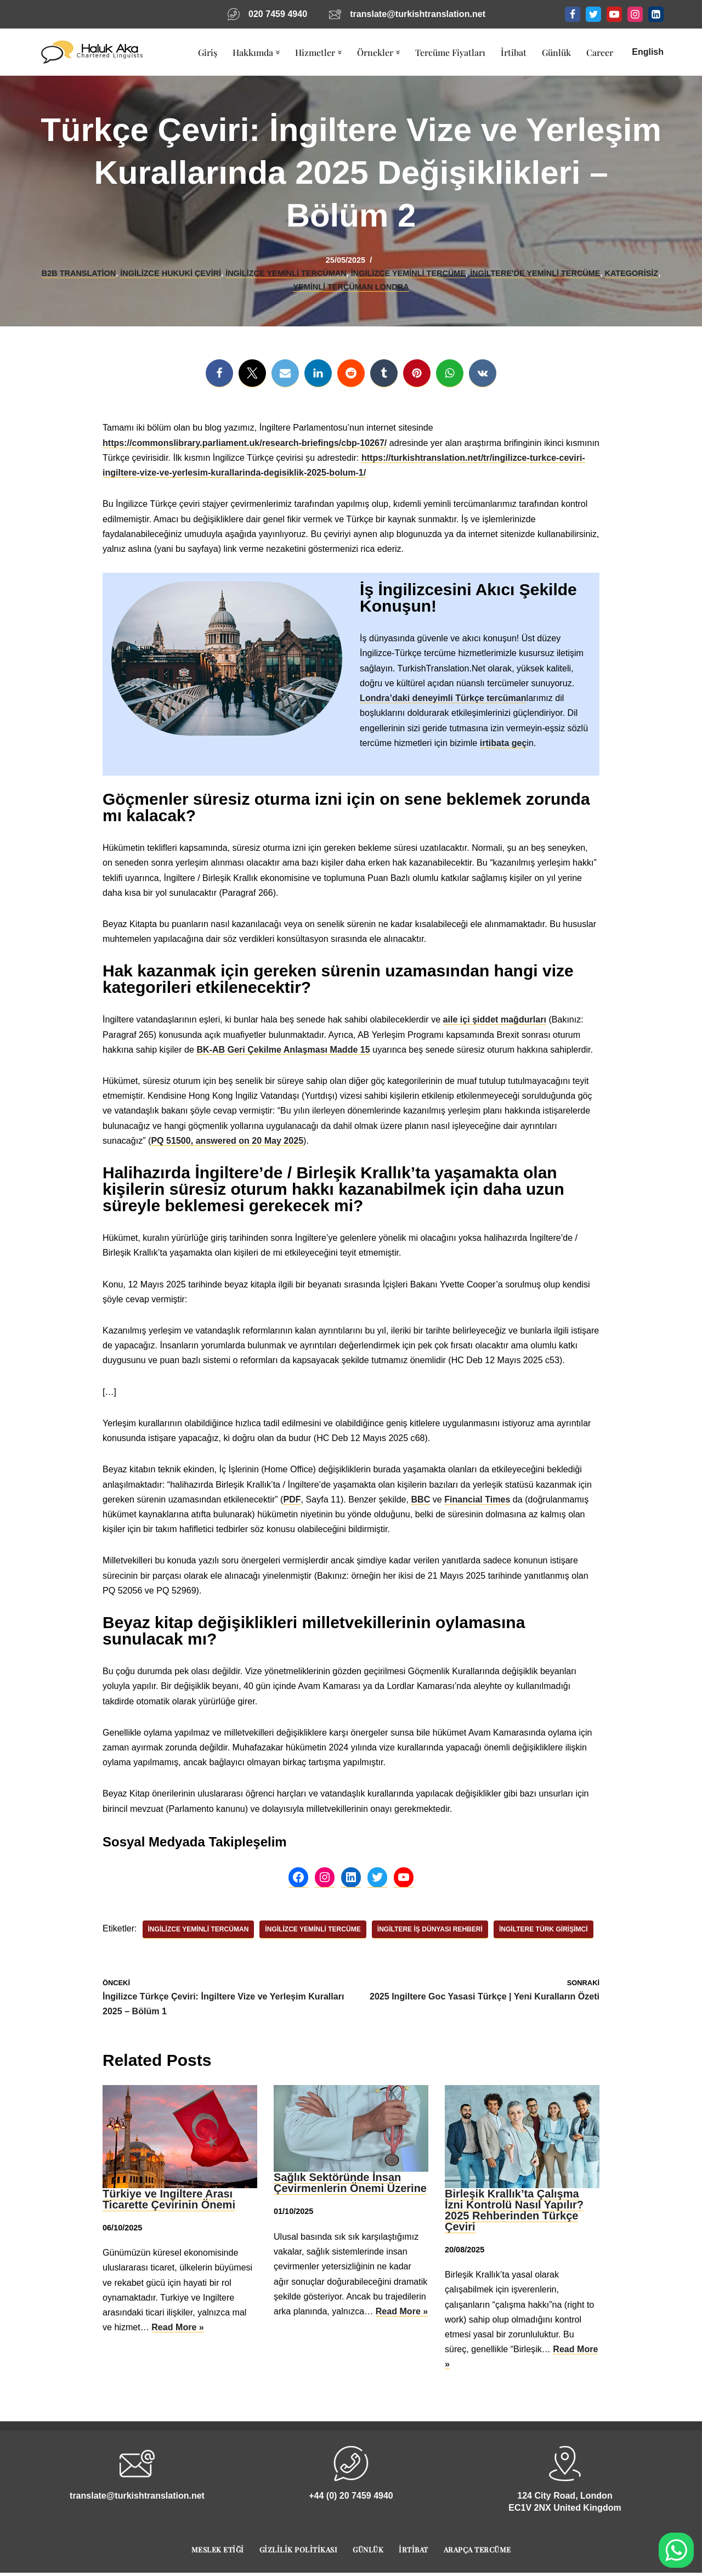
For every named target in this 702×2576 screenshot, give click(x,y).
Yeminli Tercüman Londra (351, 287)
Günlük (556, 52)
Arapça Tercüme (477, 2547)
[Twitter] (593, 14)
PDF (291, 1498)
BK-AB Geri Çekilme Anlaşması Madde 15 (282, 1049)
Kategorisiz (630, 273)
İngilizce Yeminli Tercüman (286, 273)
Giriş (207, 52)
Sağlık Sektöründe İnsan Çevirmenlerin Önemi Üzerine (350, 2181)
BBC (419, 1498)
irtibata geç (502, 742)
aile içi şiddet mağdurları (493, 1019)
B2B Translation (80, 273)
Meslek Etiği (217, 2547)
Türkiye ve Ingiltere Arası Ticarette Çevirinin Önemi (169, 2198)
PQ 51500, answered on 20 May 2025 (227, 1140)
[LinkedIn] (656, 14)
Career (599, 52)
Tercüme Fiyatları (450, 52)
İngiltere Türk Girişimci (542, 1929)
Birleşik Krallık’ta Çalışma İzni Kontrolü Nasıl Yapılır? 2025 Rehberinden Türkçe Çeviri (514, 2209)
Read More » (177, 2326)
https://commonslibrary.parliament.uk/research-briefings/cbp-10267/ (244, 443)
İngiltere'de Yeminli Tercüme (534, 273)
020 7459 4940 (278, 14)
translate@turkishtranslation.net (417, 14)
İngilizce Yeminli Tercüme (408, 273)
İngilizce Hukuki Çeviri (171, 273)
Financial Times (476, 1498)
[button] (278, 52)
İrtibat (513, 52)
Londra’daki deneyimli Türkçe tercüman (442, 698)
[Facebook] (572, 14)
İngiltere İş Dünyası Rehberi (428, 1929)
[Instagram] (635, 14)
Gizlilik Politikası (298, 2547)
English (648, 52)
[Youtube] (614, 14)
